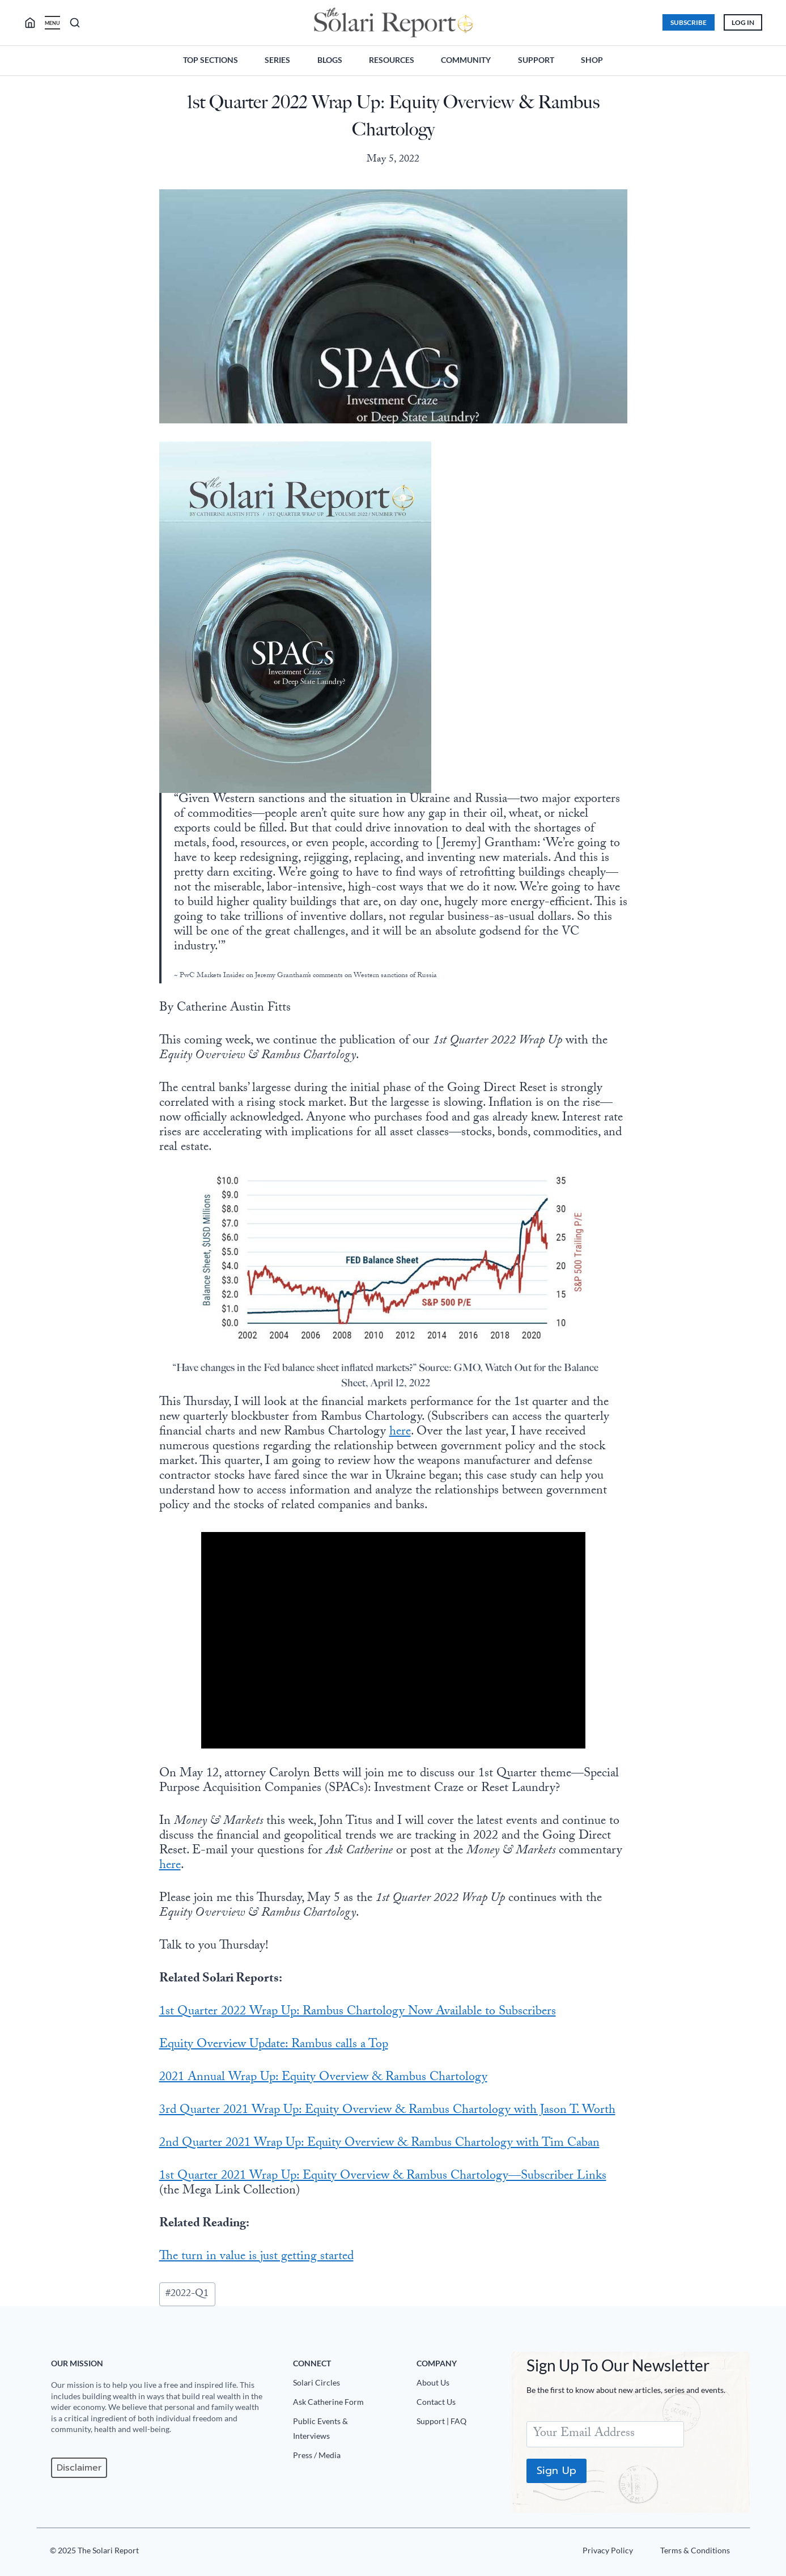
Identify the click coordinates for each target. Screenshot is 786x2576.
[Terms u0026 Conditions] (692, 2552)
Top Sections (210, 60)
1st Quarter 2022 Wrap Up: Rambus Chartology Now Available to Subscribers (357, 2012)
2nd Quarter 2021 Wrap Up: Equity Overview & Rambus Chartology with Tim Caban (379, 2143)
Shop (592, 60)
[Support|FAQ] (459, 2423)
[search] (37, 22)
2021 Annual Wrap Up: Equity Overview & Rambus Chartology (323, 2078)
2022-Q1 (187, 2294)
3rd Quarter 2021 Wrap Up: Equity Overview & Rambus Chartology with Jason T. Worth (387, 2110)
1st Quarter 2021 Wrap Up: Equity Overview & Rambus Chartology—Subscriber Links (382, 2176)
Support (536, 60)
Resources (391, 60)
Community (466, 60)
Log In (739, 22)
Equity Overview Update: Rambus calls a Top (273, 2045)
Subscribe (685, 22)
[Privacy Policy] (605, 2552)
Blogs (329, 60)
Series (277, 60)
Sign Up (555, 2471)
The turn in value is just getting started (256, 2257)
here (400, 1432)
